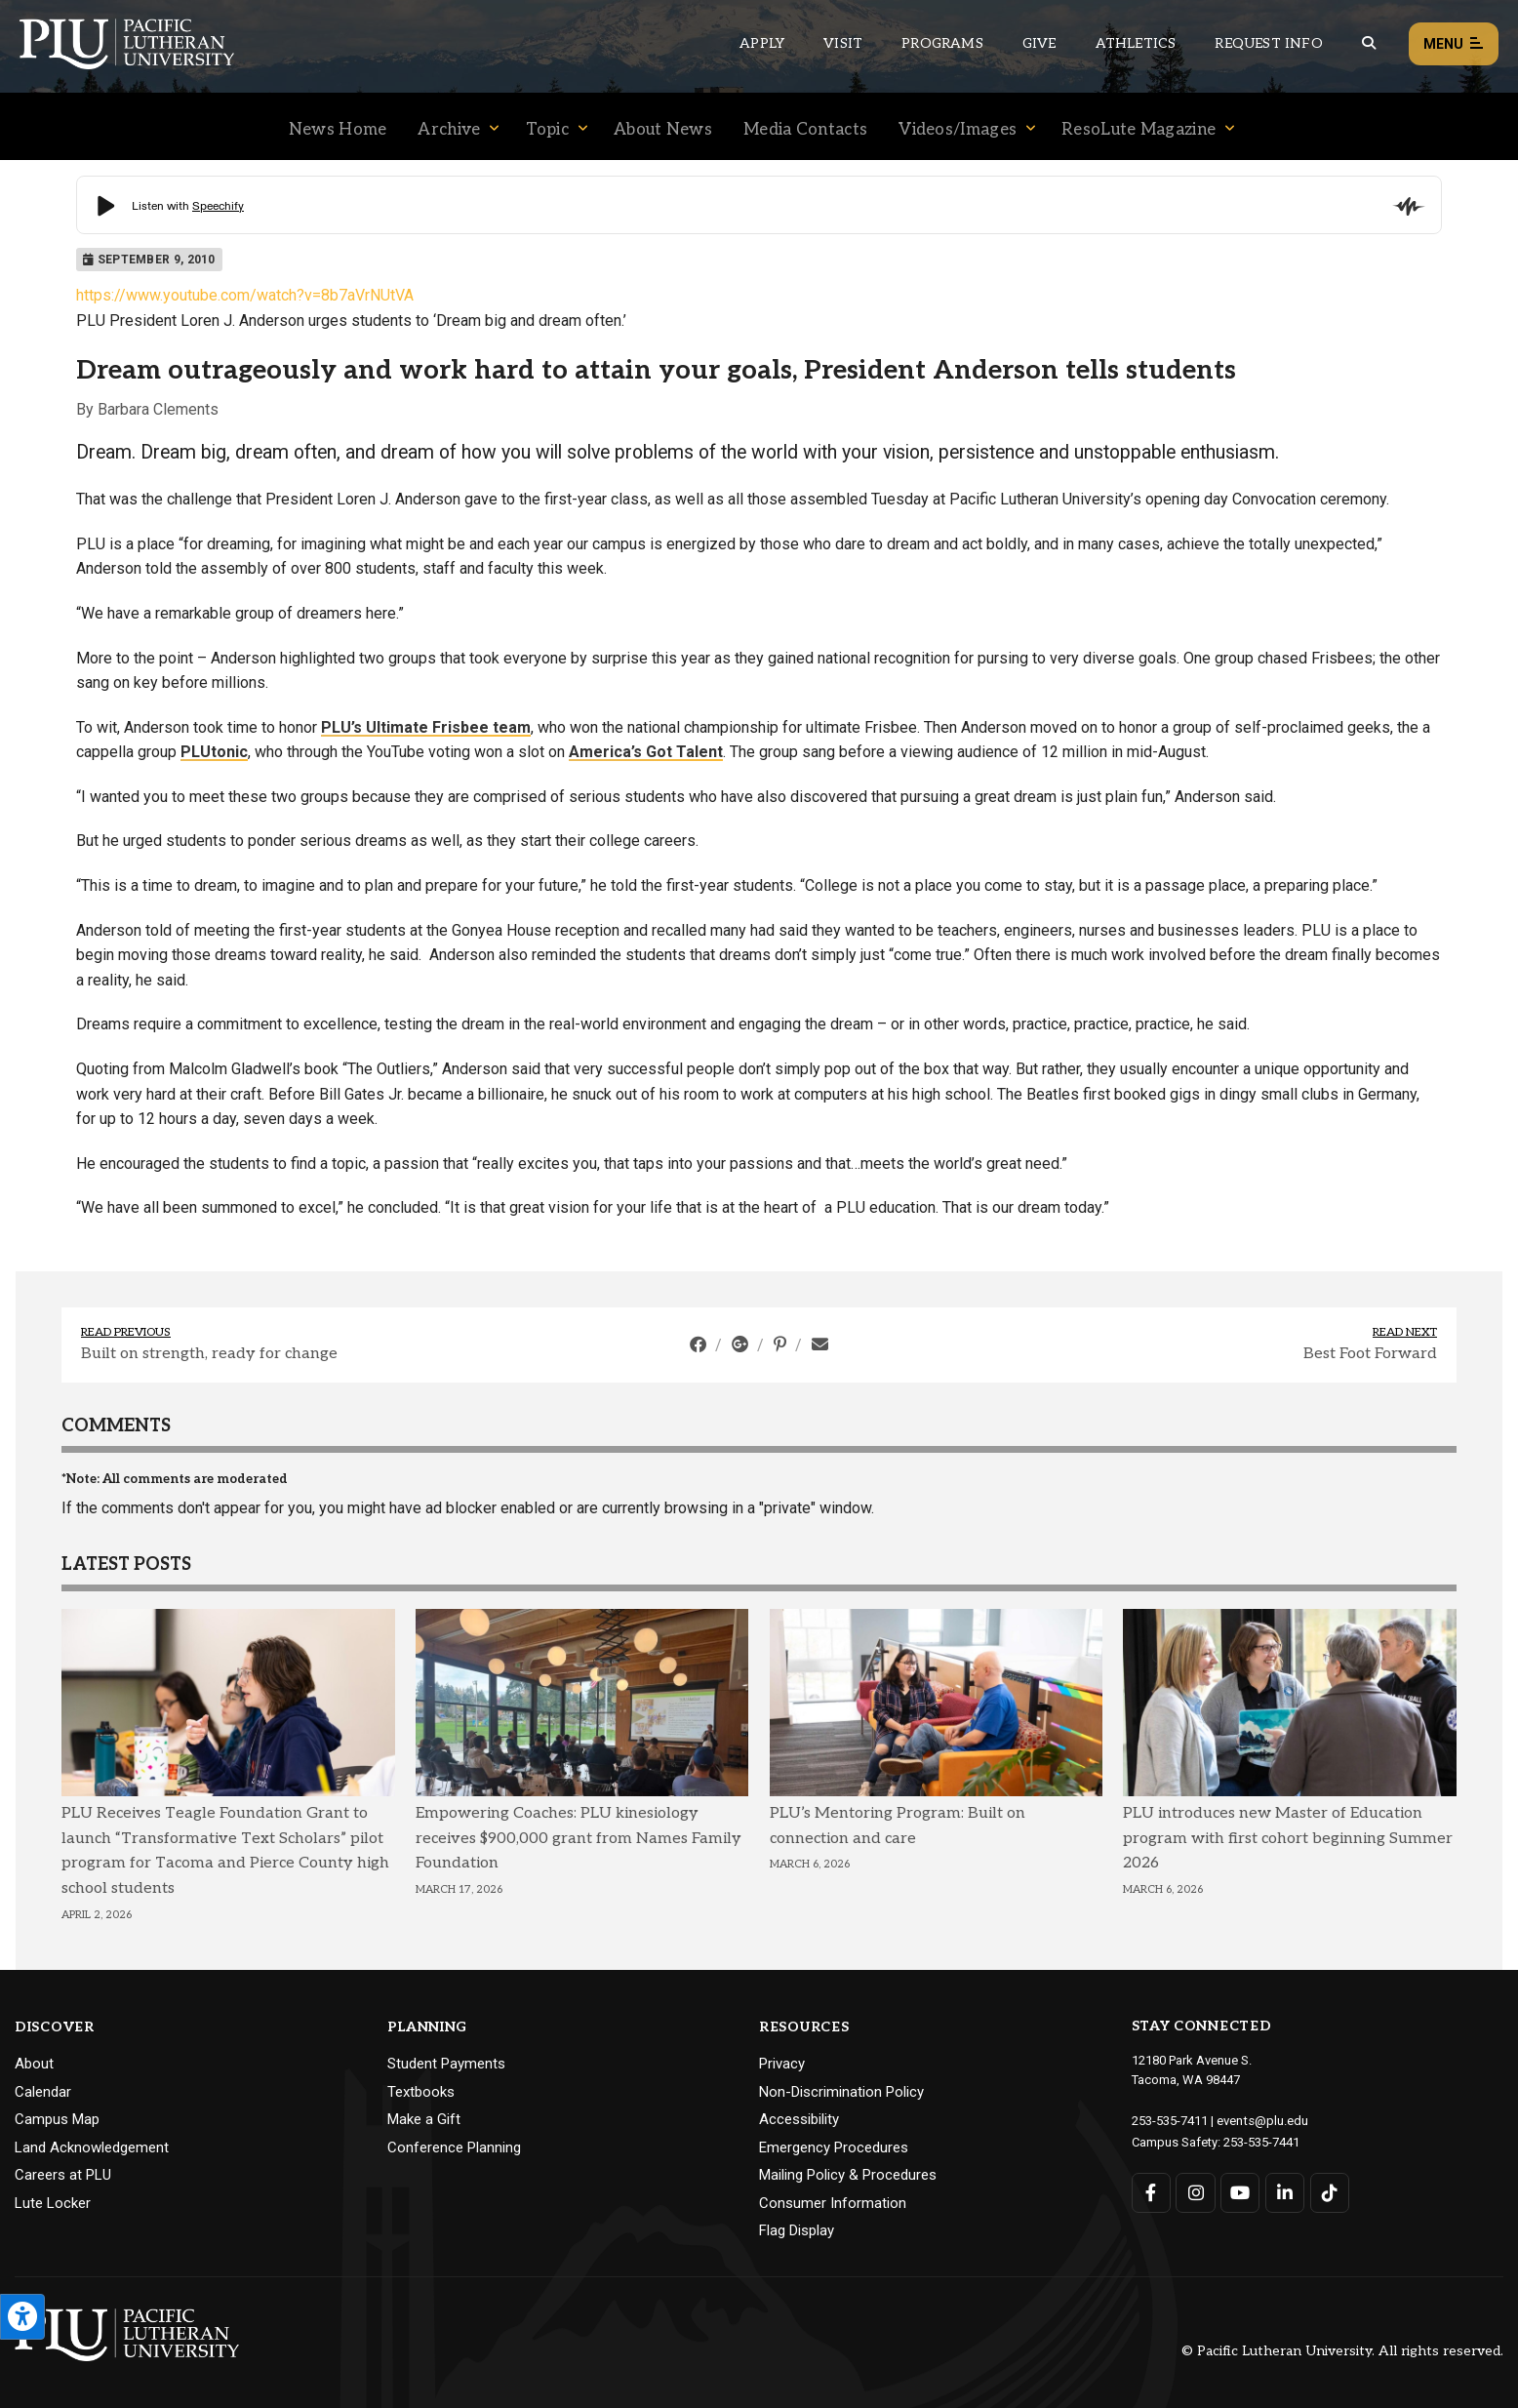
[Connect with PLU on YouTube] (1240, 2191)
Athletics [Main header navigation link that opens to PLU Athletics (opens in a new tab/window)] (1136, 43)
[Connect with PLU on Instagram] (1196, 2191)
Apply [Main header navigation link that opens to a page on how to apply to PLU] (761, 43)
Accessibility (799, 2119)
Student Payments (446, 2063)
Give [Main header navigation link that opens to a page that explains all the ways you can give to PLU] (1039, 43)
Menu (1453, 44)
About (34, 2063)
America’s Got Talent (646, 751)
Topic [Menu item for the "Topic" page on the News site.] (548, 130)
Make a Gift (423, 2119)
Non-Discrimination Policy (841, 2092)
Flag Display (796, 2230)
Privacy (782, 2063)
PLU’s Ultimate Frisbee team (426, 727)
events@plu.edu (1262, 2119)
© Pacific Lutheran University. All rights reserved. (1342, 2351)
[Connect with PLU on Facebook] (1152, 2191)
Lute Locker (53, 2203)
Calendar (43, 2092)
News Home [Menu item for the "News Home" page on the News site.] (338, 130)
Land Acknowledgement (92, 2147)
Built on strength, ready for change (209, 1353)
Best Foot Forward (1370, 1353)
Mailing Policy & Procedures (848, 2175)
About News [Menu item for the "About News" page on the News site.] (663, 130)
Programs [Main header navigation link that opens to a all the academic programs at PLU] (942, 43)
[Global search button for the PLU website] (1368, 43)
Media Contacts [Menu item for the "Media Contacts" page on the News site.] (805, 130)
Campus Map (57, 2119)
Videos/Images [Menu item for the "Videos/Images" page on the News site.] (958, 130)
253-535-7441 (1261, 2140)
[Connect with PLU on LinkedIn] (1284, 2191)
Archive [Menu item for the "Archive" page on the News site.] (449, 130)
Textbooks (421, 2092)
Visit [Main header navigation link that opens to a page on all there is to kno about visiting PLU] (842, 43)
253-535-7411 (1170, 2119)
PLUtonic (214, 751)
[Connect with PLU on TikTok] (1329, 2191)
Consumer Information (832, 2203)
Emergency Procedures (833, 2147)
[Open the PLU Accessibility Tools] (22, 2317)
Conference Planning (454, 2147)
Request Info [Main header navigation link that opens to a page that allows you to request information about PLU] (1268, 43)
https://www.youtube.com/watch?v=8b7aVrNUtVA (245, 295)
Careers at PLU (63, 2175)
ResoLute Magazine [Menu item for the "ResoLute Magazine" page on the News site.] (1138, 130)
